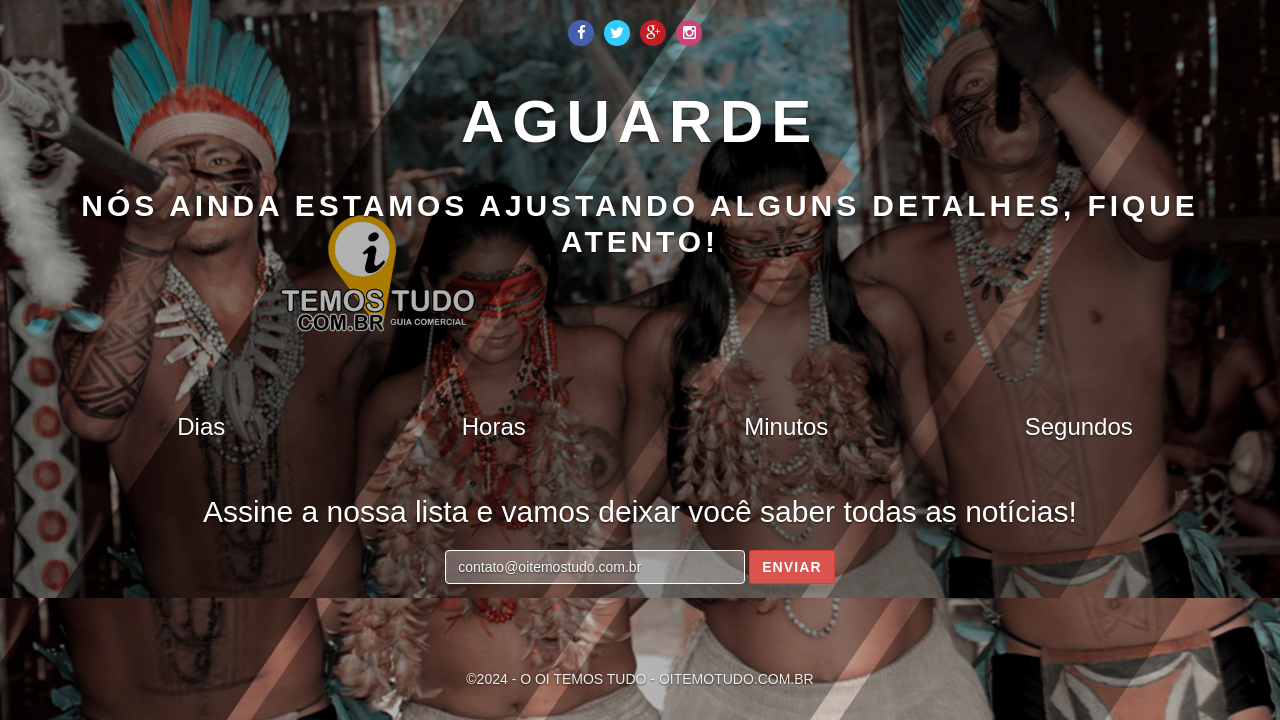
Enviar (792, 567)
